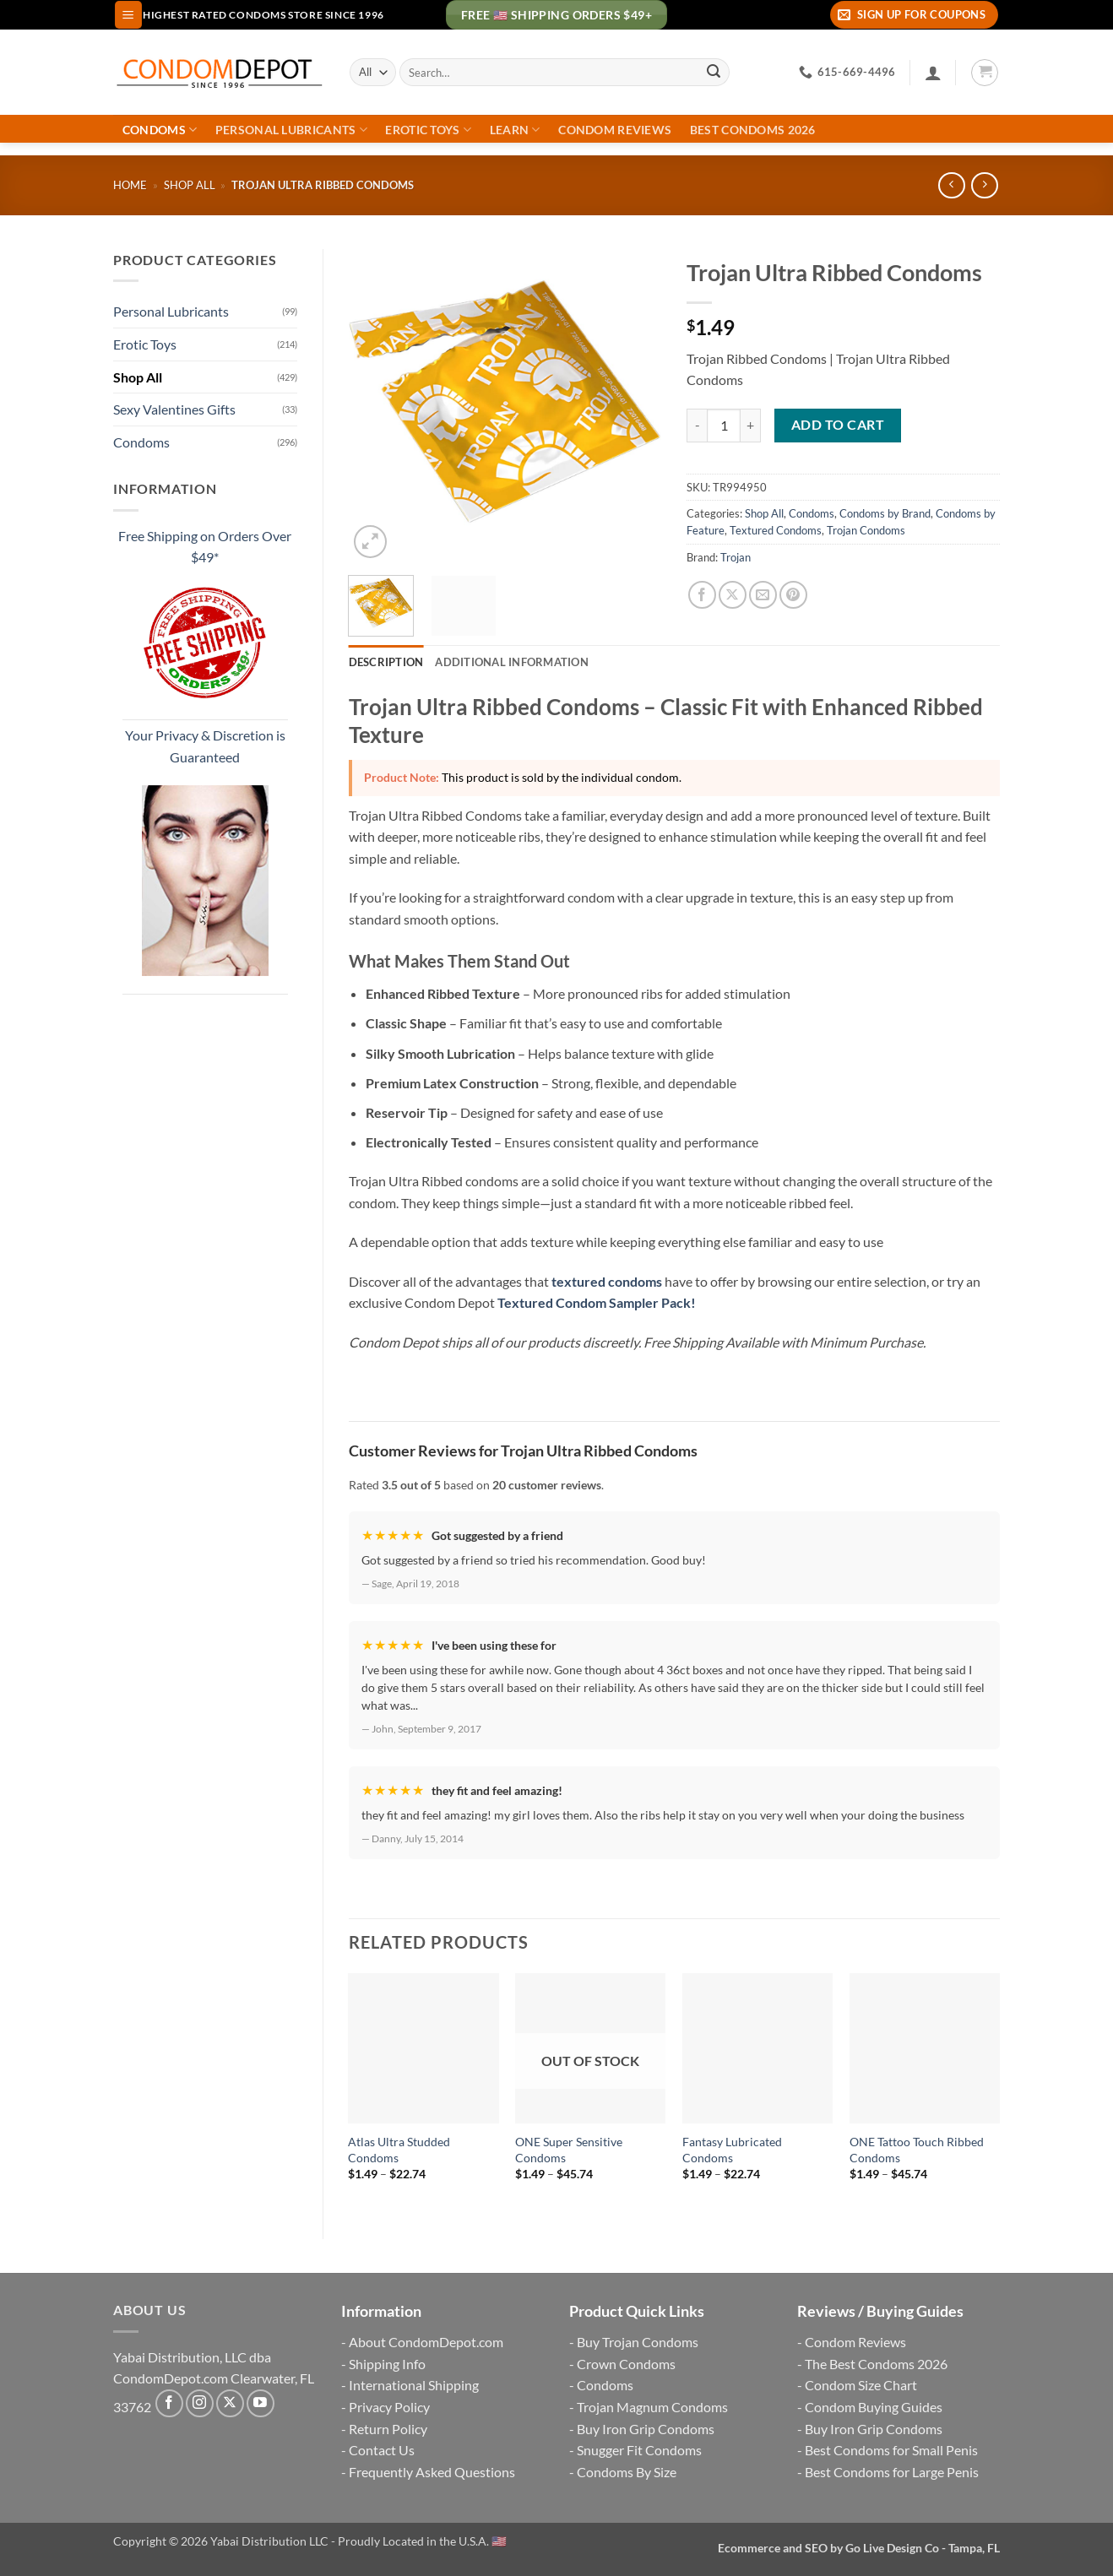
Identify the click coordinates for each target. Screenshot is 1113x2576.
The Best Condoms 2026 (876, 2364)
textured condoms (606, 1281)
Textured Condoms (776, 530)
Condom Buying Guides (873, 2407)
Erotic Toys (428, 130)
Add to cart (837, 424)
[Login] (933, 72)
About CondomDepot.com (426, 2342)
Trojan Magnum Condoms (652, 2407)
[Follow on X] (230, 2403)
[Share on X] (733, 595)
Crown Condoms (626, 2364)
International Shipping (414, 2385)
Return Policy (388, 2429)
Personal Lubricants (291, 130)
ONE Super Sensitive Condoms (568, 2149)
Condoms (160, 130)
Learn (515, 130)
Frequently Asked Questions (432, 2472)
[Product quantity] (724, 425)
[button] (128, 15)
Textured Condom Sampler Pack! (596, 1302)
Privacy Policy (389, 2407)
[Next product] (951, 185)
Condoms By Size (626, 2472)
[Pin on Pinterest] (793, 595)
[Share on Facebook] (702, 595)
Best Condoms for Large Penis (892, 2472)
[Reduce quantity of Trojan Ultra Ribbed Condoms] (697, 425)
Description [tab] (386, 662)
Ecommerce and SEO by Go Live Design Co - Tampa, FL (859, 2548)
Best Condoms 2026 (753, 130)
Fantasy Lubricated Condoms (732, 2149)
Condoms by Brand (885, 513)
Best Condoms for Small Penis (891, 2450)
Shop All (189, 185)
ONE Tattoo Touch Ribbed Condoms (917, 2149)
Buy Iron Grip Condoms (645, 2429)
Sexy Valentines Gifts (174, 409)
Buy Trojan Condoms (637, 2342)
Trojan (735, 557)
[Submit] (713, 72)
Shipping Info (387, 2364)
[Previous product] (984, 185)
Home (130, 185)
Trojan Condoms (866, 530)
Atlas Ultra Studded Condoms (399, 2149)
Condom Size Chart (861, 2385)
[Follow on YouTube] (260, 2403)
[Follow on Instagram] (200, 2403)
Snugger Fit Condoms (639, 2450)
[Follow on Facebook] (169, 2403)
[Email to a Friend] (763, 595)
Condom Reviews (614, 130)
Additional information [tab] (512, 662)
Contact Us (382, 2450)
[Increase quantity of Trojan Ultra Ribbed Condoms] (751, 425)
